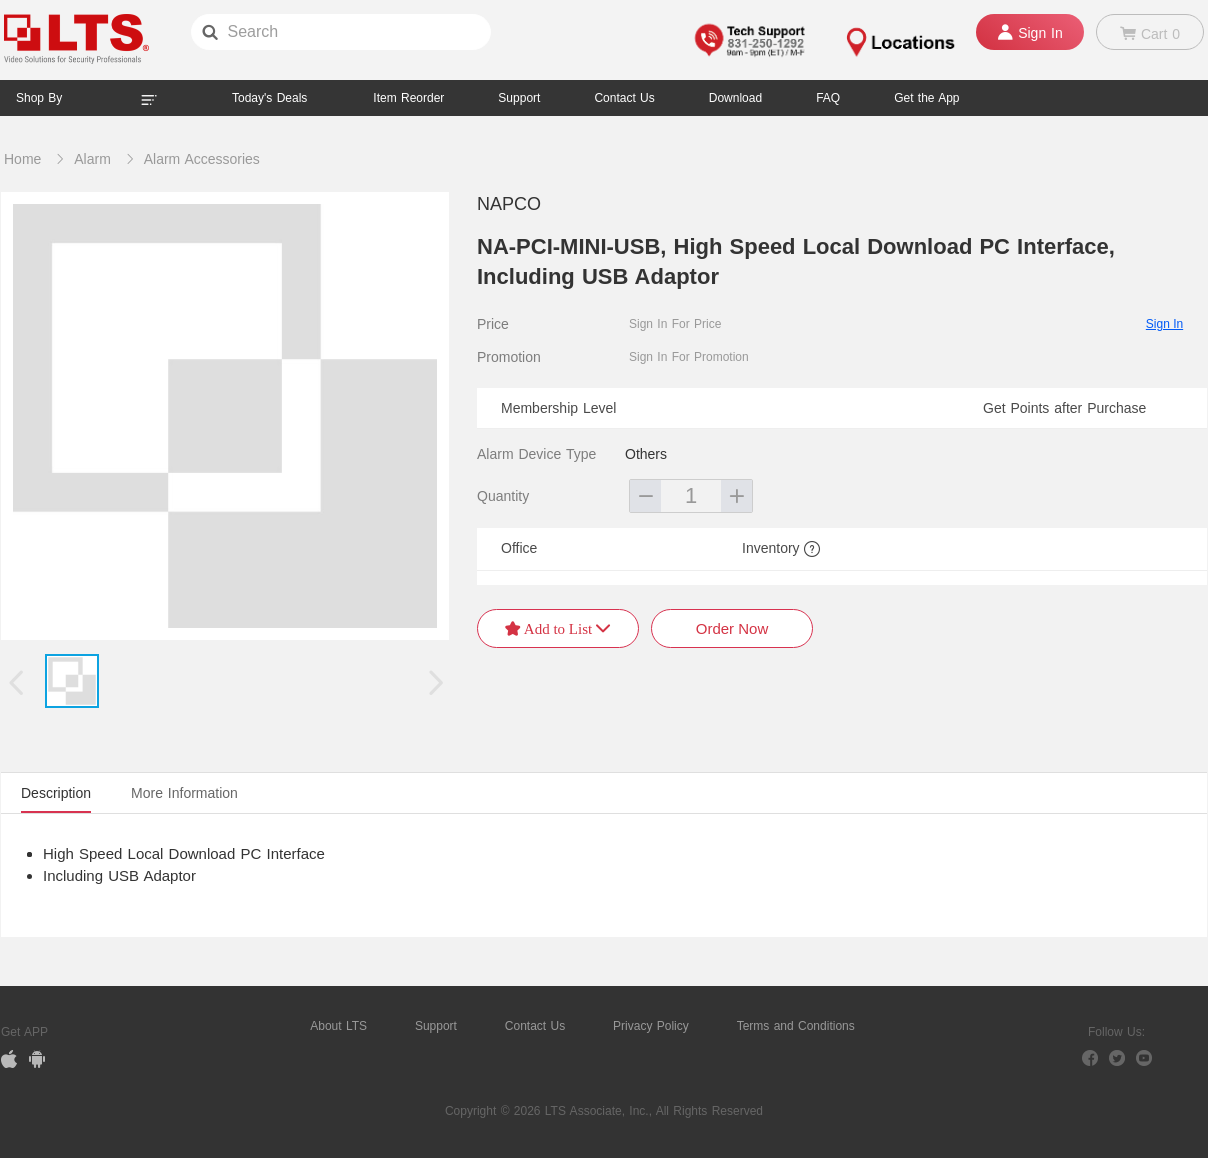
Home (22, 159)
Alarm (92, 159)
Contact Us (535, 1026)
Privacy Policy (651, 1026)
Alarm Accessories (202, 159)
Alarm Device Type (536, 454)
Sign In (1164, 324)
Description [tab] (56, 793)
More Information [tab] (184, 793)
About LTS (338, 1026)
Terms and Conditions (796, 1026)
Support (519, 98)
